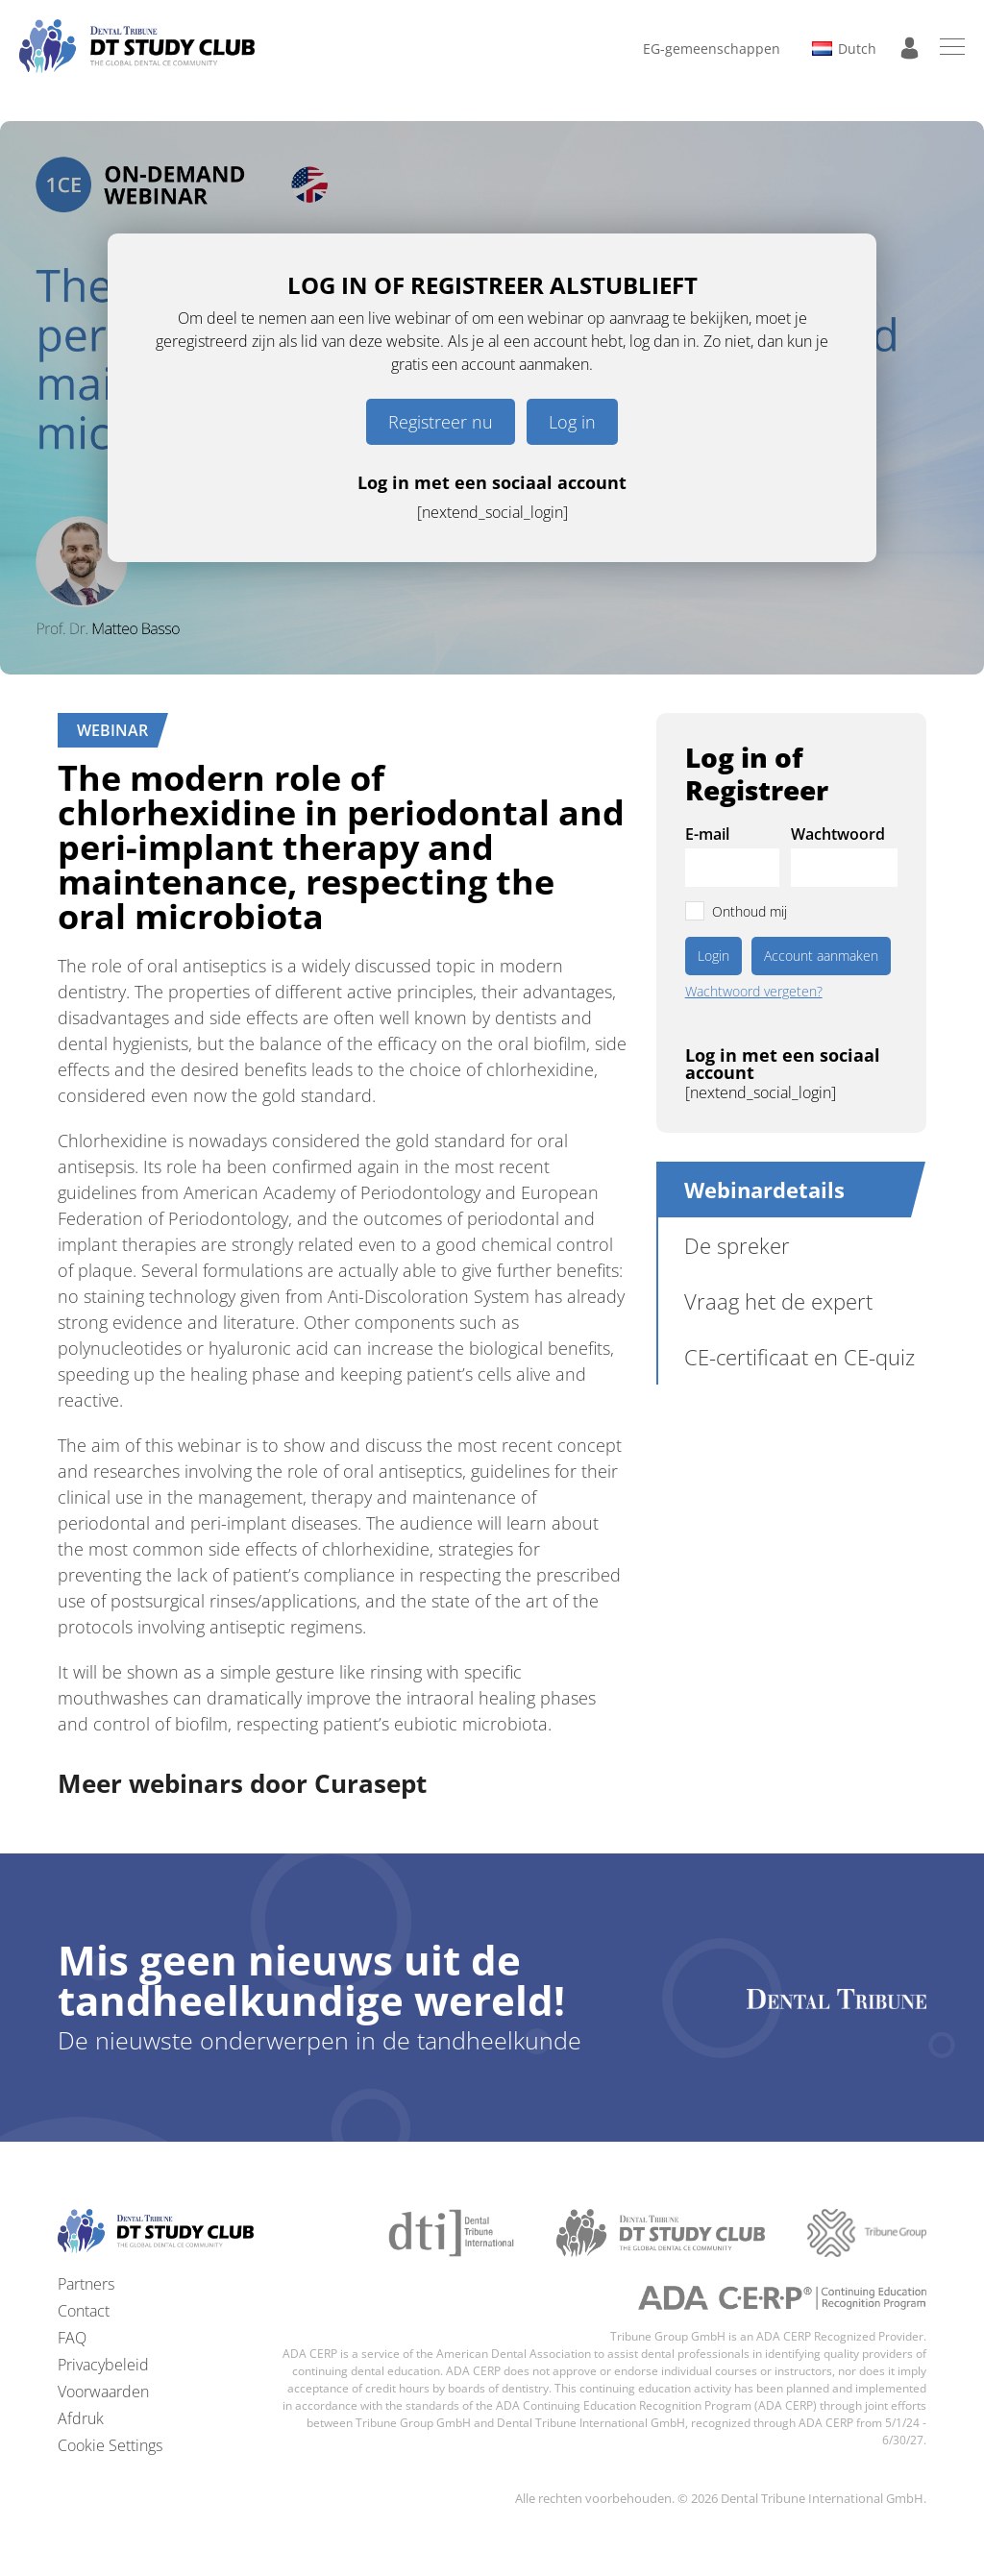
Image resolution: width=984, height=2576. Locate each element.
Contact (84, 2310)
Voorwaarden (103, 2391)
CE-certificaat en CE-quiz (799, 1356)
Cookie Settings (110, 2445)
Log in (572, 421)
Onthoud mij (749, 911)
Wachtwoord (838, 834)
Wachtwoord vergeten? (754, 991)
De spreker (737, 1245)
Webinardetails (764, 1189)
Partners (86, 2283)
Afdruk (81, 2418)
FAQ (72, 2337)
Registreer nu (440, 421)
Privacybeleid (103, 2364)
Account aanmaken (821, 955)
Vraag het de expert (778, 1301)
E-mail (707, 834)
